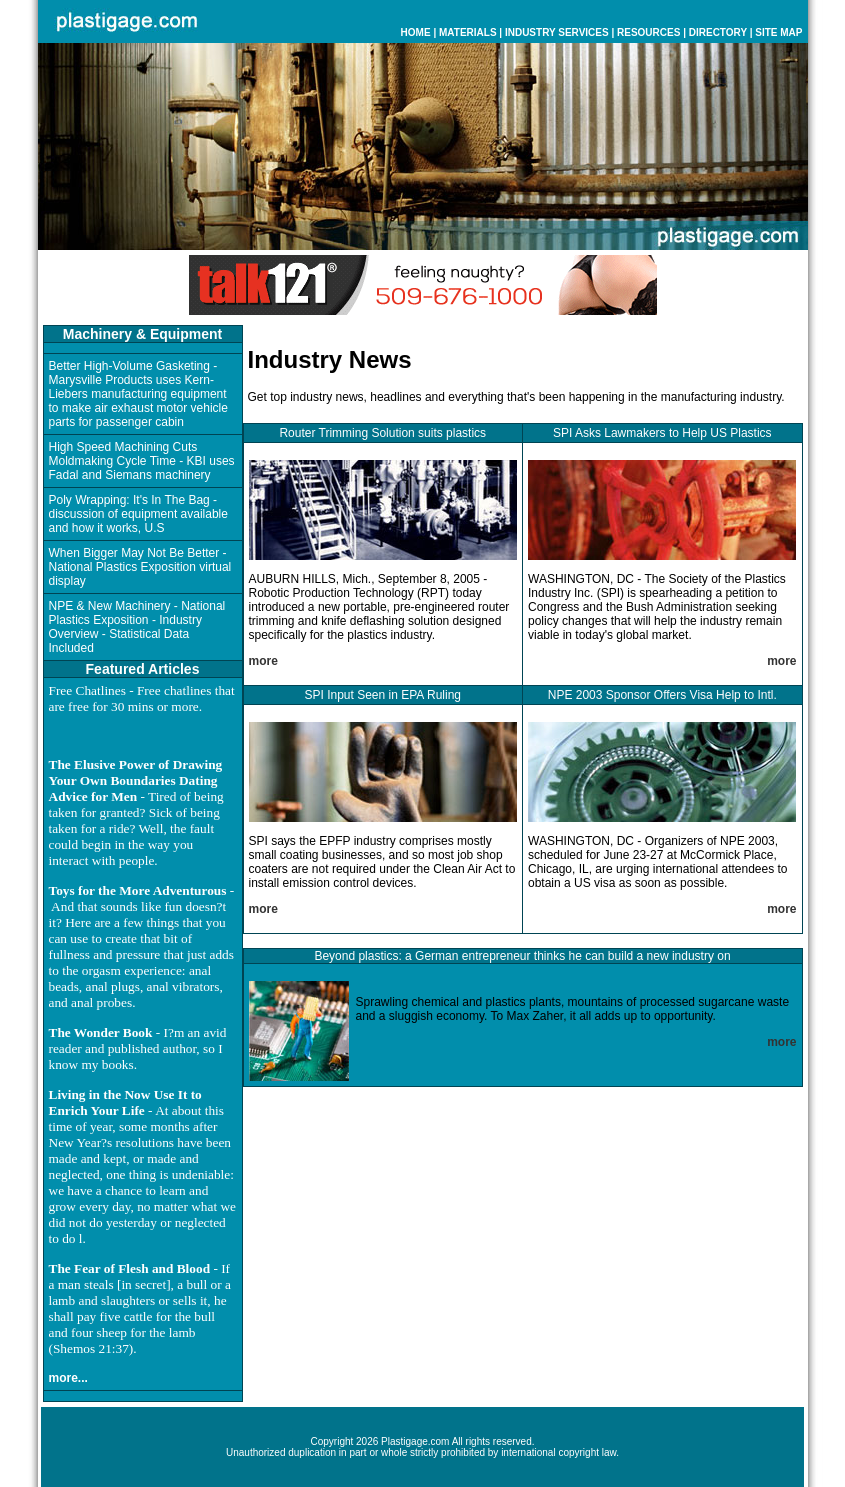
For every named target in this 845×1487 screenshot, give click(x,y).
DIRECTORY (718, 32)
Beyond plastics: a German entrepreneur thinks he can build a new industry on (522, 956)
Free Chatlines (87, 690)
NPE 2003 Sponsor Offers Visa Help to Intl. (662, 695)
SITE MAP (778, 32)
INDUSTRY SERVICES (557, 32)
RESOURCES (648, 32)
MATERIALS (468, 32)
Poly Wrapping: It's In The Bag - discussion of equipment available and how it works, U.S (138, 514)
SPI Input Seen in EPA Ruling (382, 695)
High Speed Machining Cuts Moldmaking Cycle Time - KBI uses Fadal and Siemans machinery (142, 461)
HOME (416, 32)
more (263, 661)
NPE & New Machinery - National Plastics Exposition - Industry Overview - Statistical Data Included (137, 627)
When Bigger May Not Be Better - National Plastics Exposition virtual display (140, 567)
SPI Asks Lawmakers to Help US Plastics (662, 433)
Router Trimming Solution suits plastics (382, 433)
